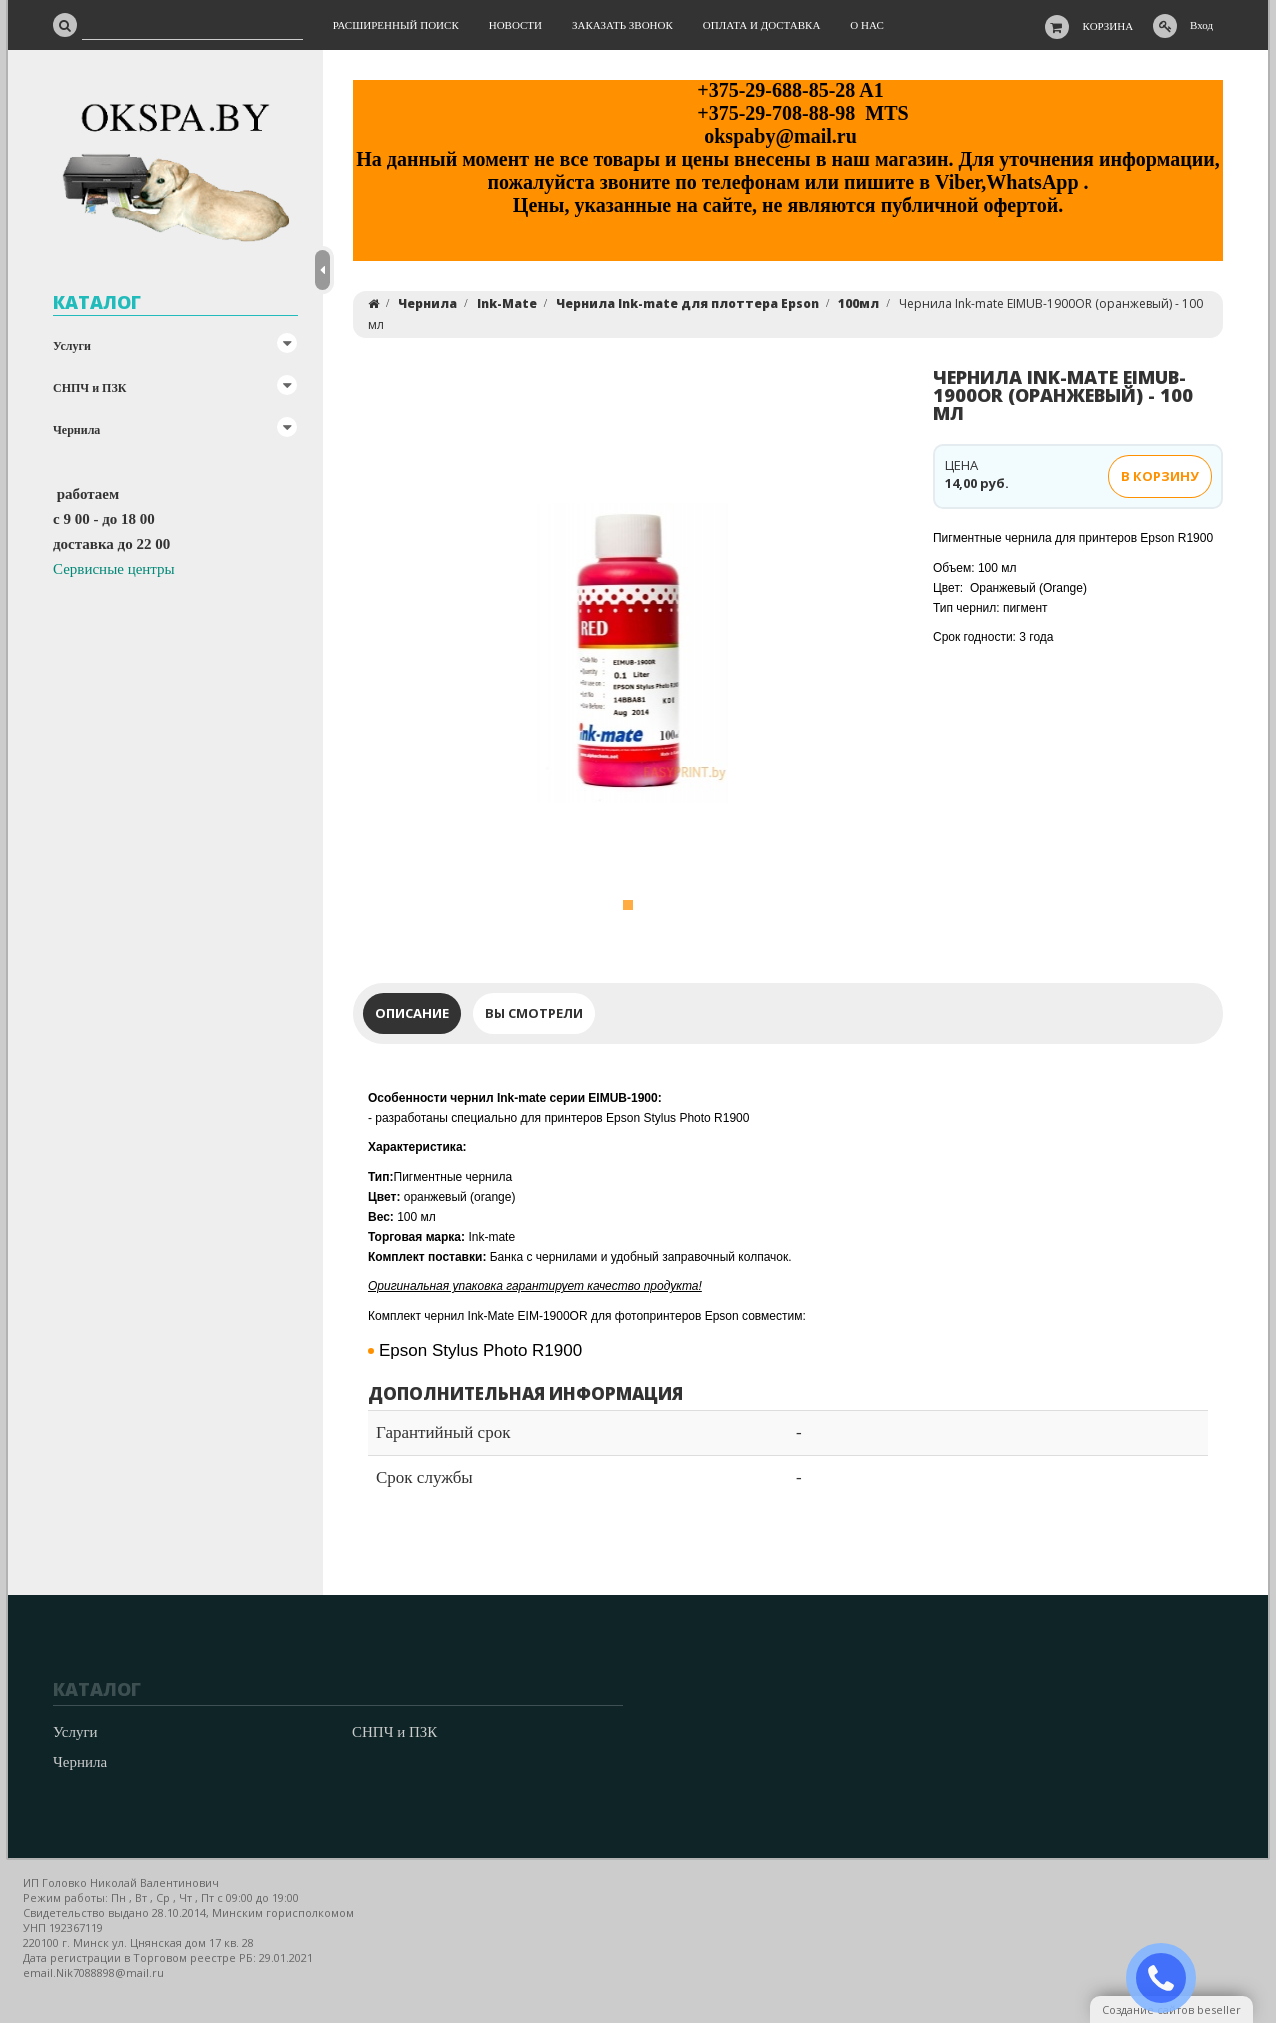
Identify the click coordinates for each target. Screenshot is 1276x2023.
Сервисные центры (114, 569)
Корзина (1108, 26)
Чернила (76, 430)
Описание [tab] (412, 1013)
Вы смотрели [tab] (534, 1013)
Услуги (72, 346)
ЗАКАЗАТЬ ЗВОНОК (1169, 1978)
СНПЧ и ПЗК (89, 388)
